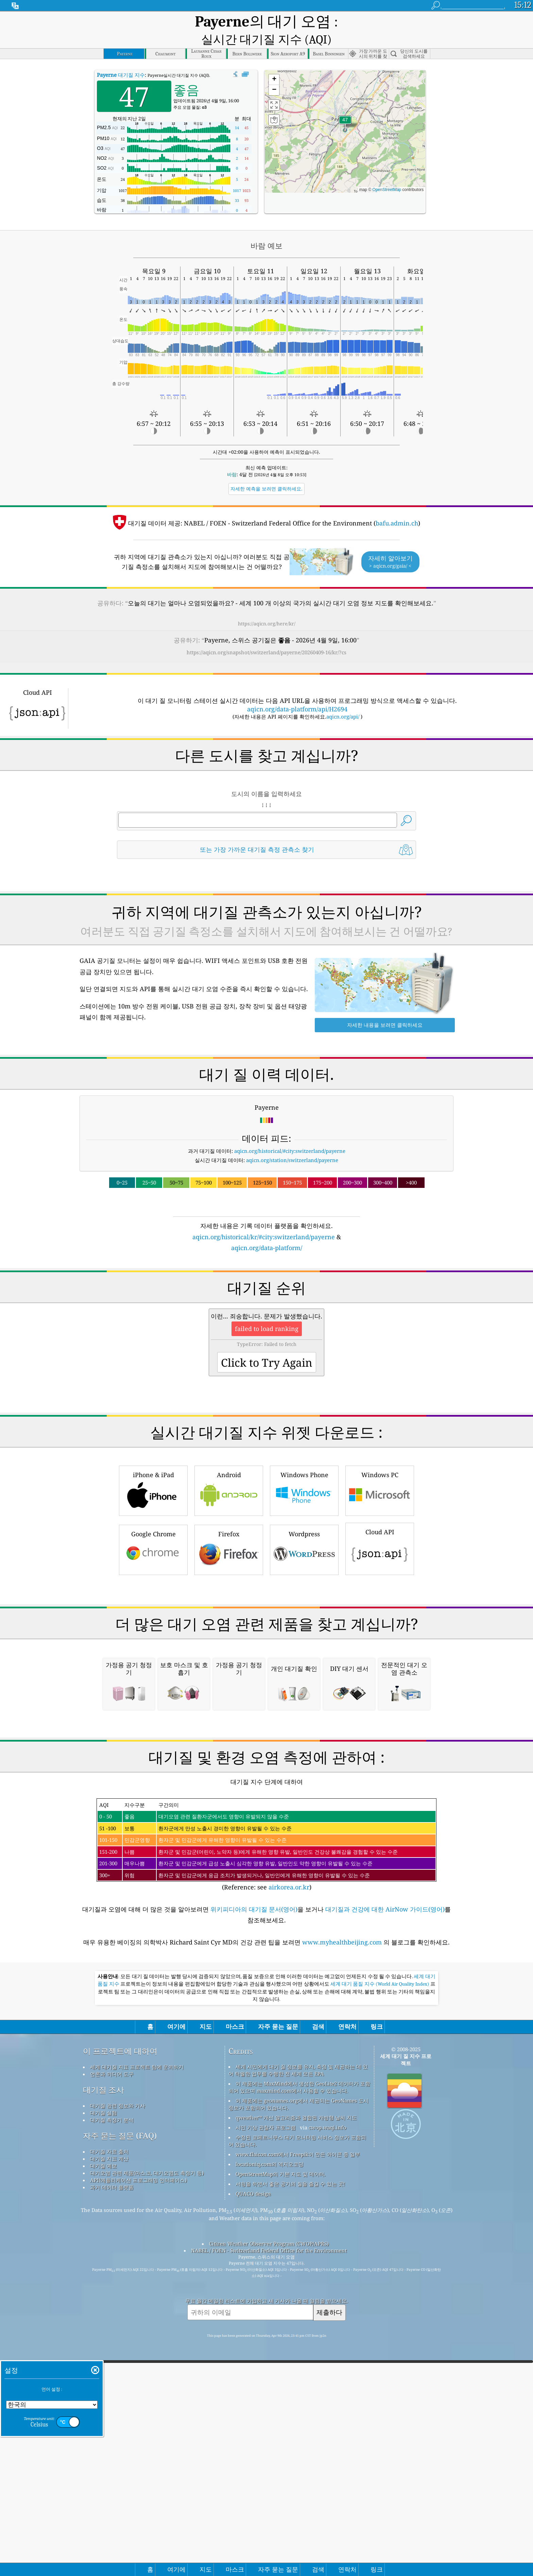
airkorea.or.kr (289, 2157)
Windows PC (379, 1569)
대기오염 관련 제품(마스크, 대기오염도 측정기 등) (147, 2442)
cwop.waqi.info (327, 2396)
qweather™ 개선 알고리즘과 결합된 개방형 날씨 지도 (296, 2387)
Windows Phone (304, 1569)
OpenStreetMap (387, 173)
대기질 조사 (103, 2359)
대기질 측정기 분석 (112, 2389)
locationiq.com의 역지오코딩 (270, 2433)
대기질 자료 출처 (109, 2421)
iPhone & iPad (153, 1569)
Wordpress (304, 1628)
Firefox (228, 1628)
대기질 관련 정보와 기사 (117, 2375)
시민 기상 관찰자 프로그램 (266, 2396)
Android (228, 1569)
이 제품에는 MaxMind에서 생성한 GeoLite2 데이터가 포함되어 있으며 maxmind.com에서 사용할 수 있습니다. (299, 2357)
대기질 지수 (121, 58)
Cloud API (379, 1627)
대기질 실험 (103, 2382)
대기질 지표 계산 (109, 2428)
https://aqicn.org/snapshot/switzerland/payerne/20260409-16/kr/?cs (266, 636)
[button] (345, 108)
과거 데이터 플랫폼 (112, 2456)
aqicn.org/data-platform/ (266, 1232)
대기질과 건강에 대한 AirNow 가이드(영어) (385, 2179)
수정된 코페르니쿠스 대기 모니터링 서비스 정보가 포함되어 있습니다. (297, 2410)
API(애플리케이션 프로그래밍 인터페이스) (138, 2449)
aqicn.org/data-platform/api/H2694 (297, 693)
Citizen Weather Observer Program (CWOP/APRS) (269, 2513)
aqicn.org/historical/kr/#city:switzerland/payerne (263, 1221)
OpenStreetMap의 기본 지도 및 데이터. (281, 2443)
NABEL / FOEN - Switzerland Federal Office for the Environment (269, 2520)
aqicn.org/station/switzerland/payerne (292, 1144)
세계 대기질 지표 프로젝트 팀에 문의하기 (137, 2336)
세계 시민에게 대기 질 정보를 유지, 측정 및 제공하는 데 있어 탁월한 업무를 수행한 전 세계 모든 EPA (298, 2340)
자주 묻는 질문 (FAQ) (120, 2405)
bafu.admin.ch (397, 507)
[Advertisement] (266, 1296)
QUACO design (253, 2463)
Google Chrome (153, 1628)
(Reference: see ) (266, 2114)
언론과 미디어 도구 (112, 2343)
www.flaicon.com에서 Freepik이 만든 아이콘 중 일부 (298, 2423)
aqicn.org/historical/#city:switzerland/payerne (289, 1134)
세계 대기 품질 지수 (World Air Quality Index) (380, 2253)
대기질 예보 (103, 2435)
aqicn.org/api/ (342, 700)
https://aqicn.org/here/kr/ (266, 607)
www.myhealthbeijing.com (342, 2212)
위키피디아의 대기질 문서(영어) (253, 2179)
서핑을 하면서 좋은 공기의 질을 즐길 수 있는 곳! (290, 2453)
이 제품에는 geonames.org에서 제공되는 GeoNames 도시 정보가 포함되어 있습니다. (298, 2374)
